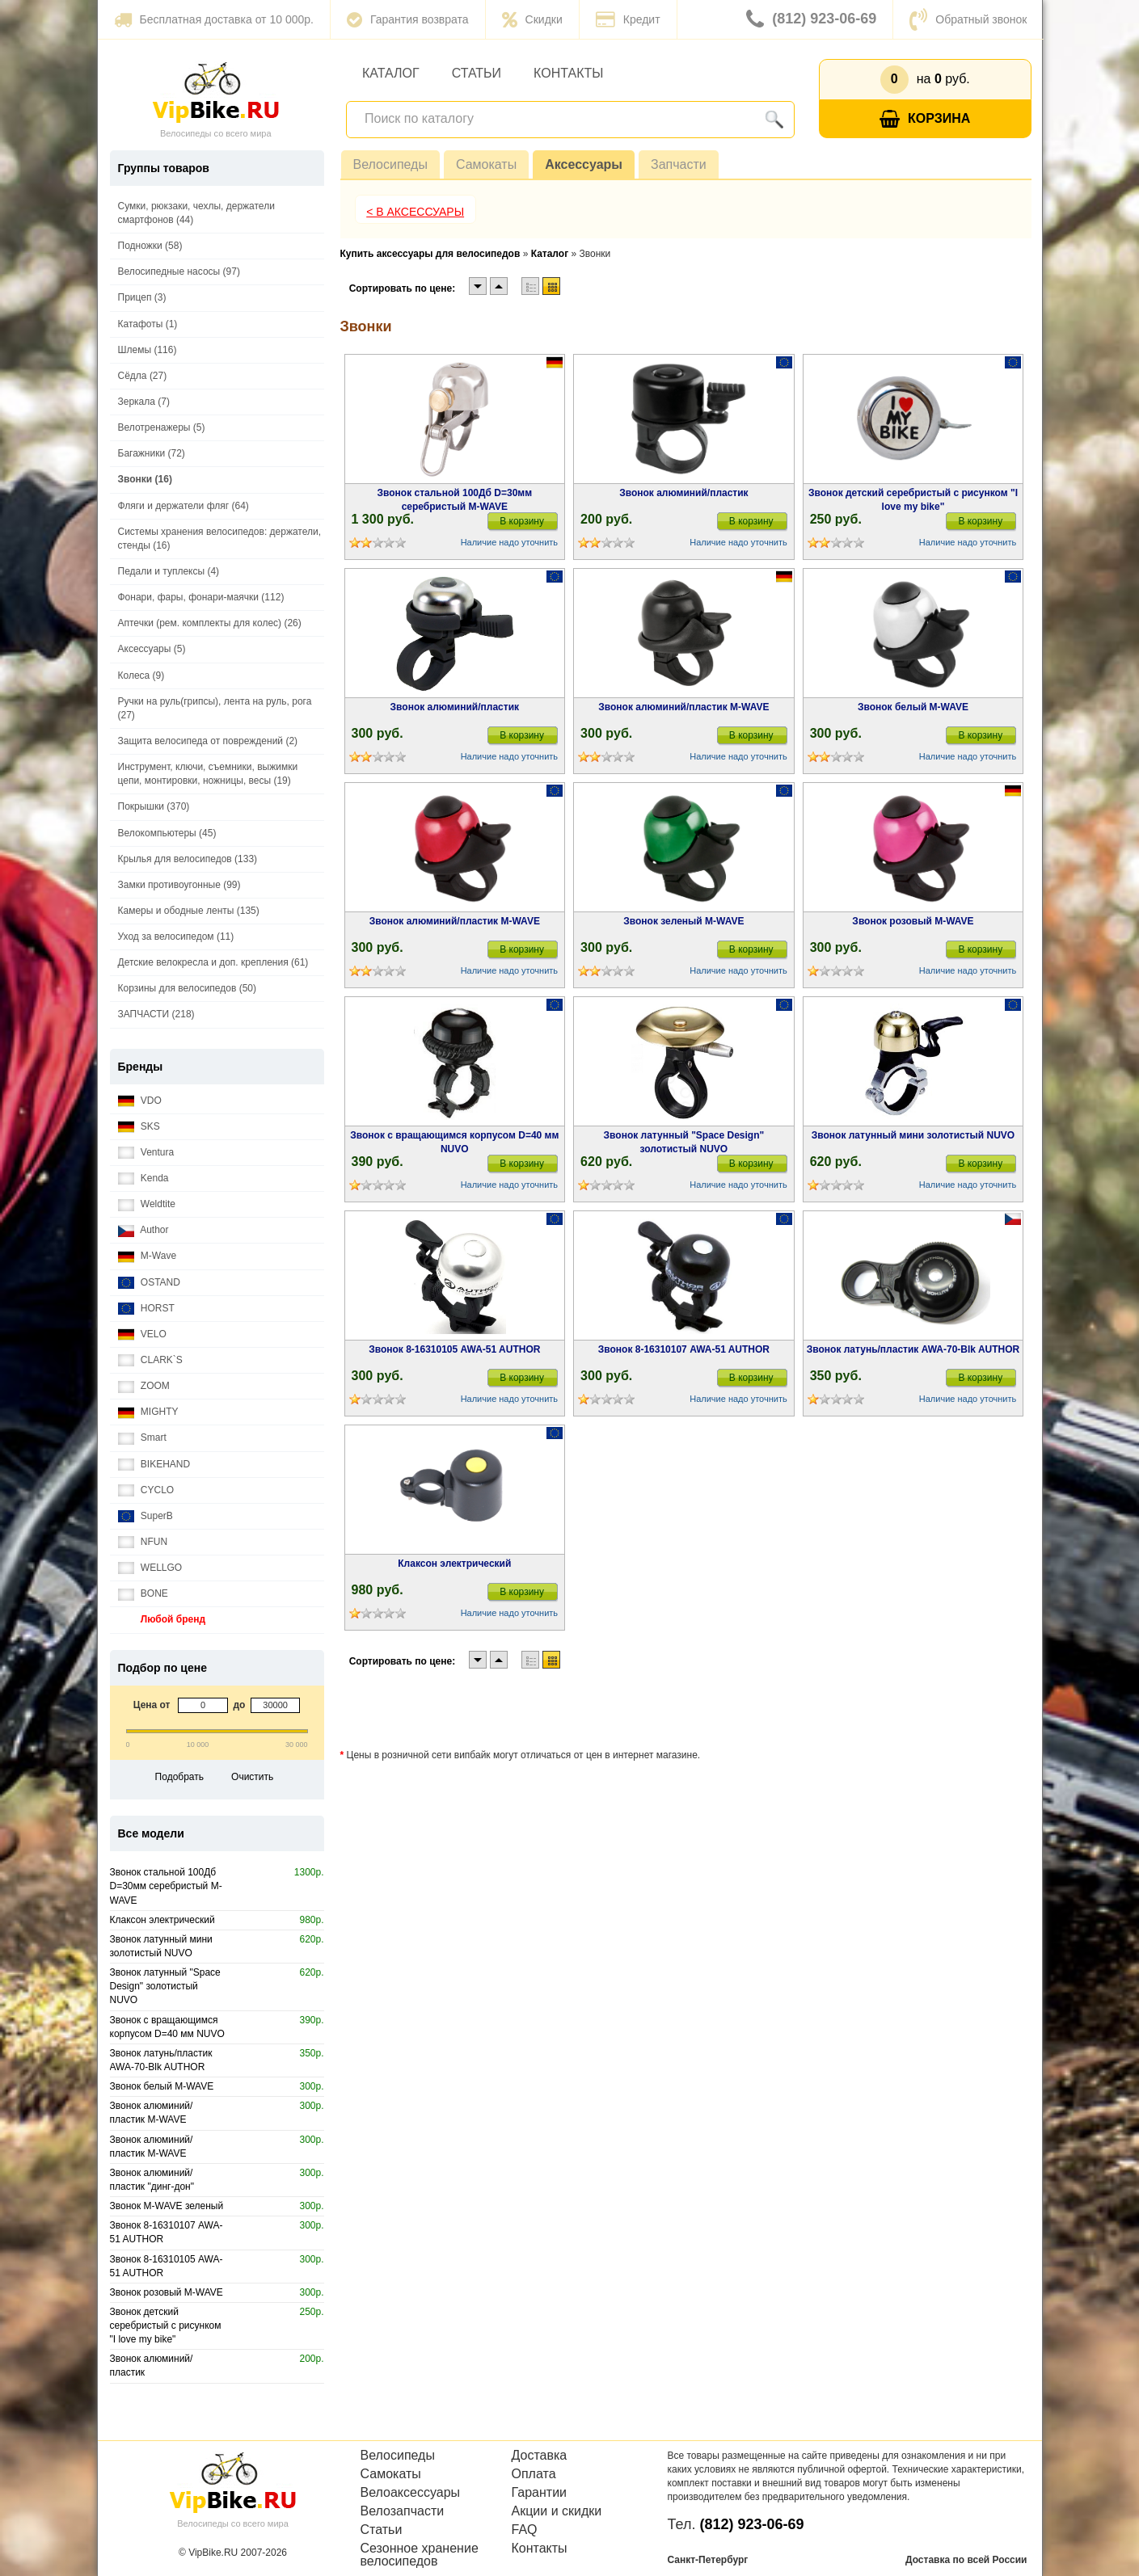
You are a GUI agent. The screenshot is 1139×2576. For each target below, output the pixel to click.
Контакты (568, 73)
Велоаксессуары (411, 2492)
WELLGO (150, 1568)
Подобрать (179, 1777)
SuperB (145, 1516)
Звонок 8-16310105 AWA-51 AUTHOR (454, 1349)
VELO (142, 1334)
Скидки (532, 19)
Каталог (391, 73)
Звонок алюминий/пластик (683, 493)
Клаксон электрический (454, 1563)
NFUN (143, 1542)
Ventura (146, 1153)
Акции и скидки (557, 2511)
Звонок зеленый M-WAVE (683, 921)
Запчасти (679, 164)
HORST (146, 1309)
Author (143, 1230)
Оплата (534, 2474)
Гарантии (539, 2492)
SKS (139, 1127)
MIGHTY (148, 1412)
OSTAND (149, 1283)
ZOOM (144, 1386)
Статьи (476, 73)
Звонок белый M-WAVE (913, 707)
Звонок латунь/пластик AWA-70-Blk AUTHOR (913, 1349)
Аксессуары (583, 164)
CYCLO (146, 1490)
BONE (143, 1594)
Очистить (252, 1777)
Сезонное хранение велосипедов (420, 2555)
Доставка (539, 2455)
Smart (142, 1438)
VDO (140, 1101)
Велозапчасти (403, 2511)
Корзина (925, 119)
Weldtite (146, 1204)
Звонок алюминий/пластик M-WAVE (683, 707)
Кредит (628, 19)
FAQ (525, 2529)
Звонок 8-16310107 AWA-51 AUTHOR (684, 1349)
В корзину (522, 521)
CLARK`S (150, 1360)
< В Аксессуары (415, 211)
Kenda (143, 1178)
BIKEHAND (154, 1464)
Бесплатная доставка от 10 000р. (214, 19)
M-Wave (147, 1256)
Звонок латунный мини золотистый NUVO (913, 1135)
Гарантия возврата (408, 19)
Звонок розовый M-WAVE (912, 921)
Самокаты (486, 164)
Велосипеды (390, 164)
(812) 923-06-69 (811, 19)
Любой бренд (162, 1620)
